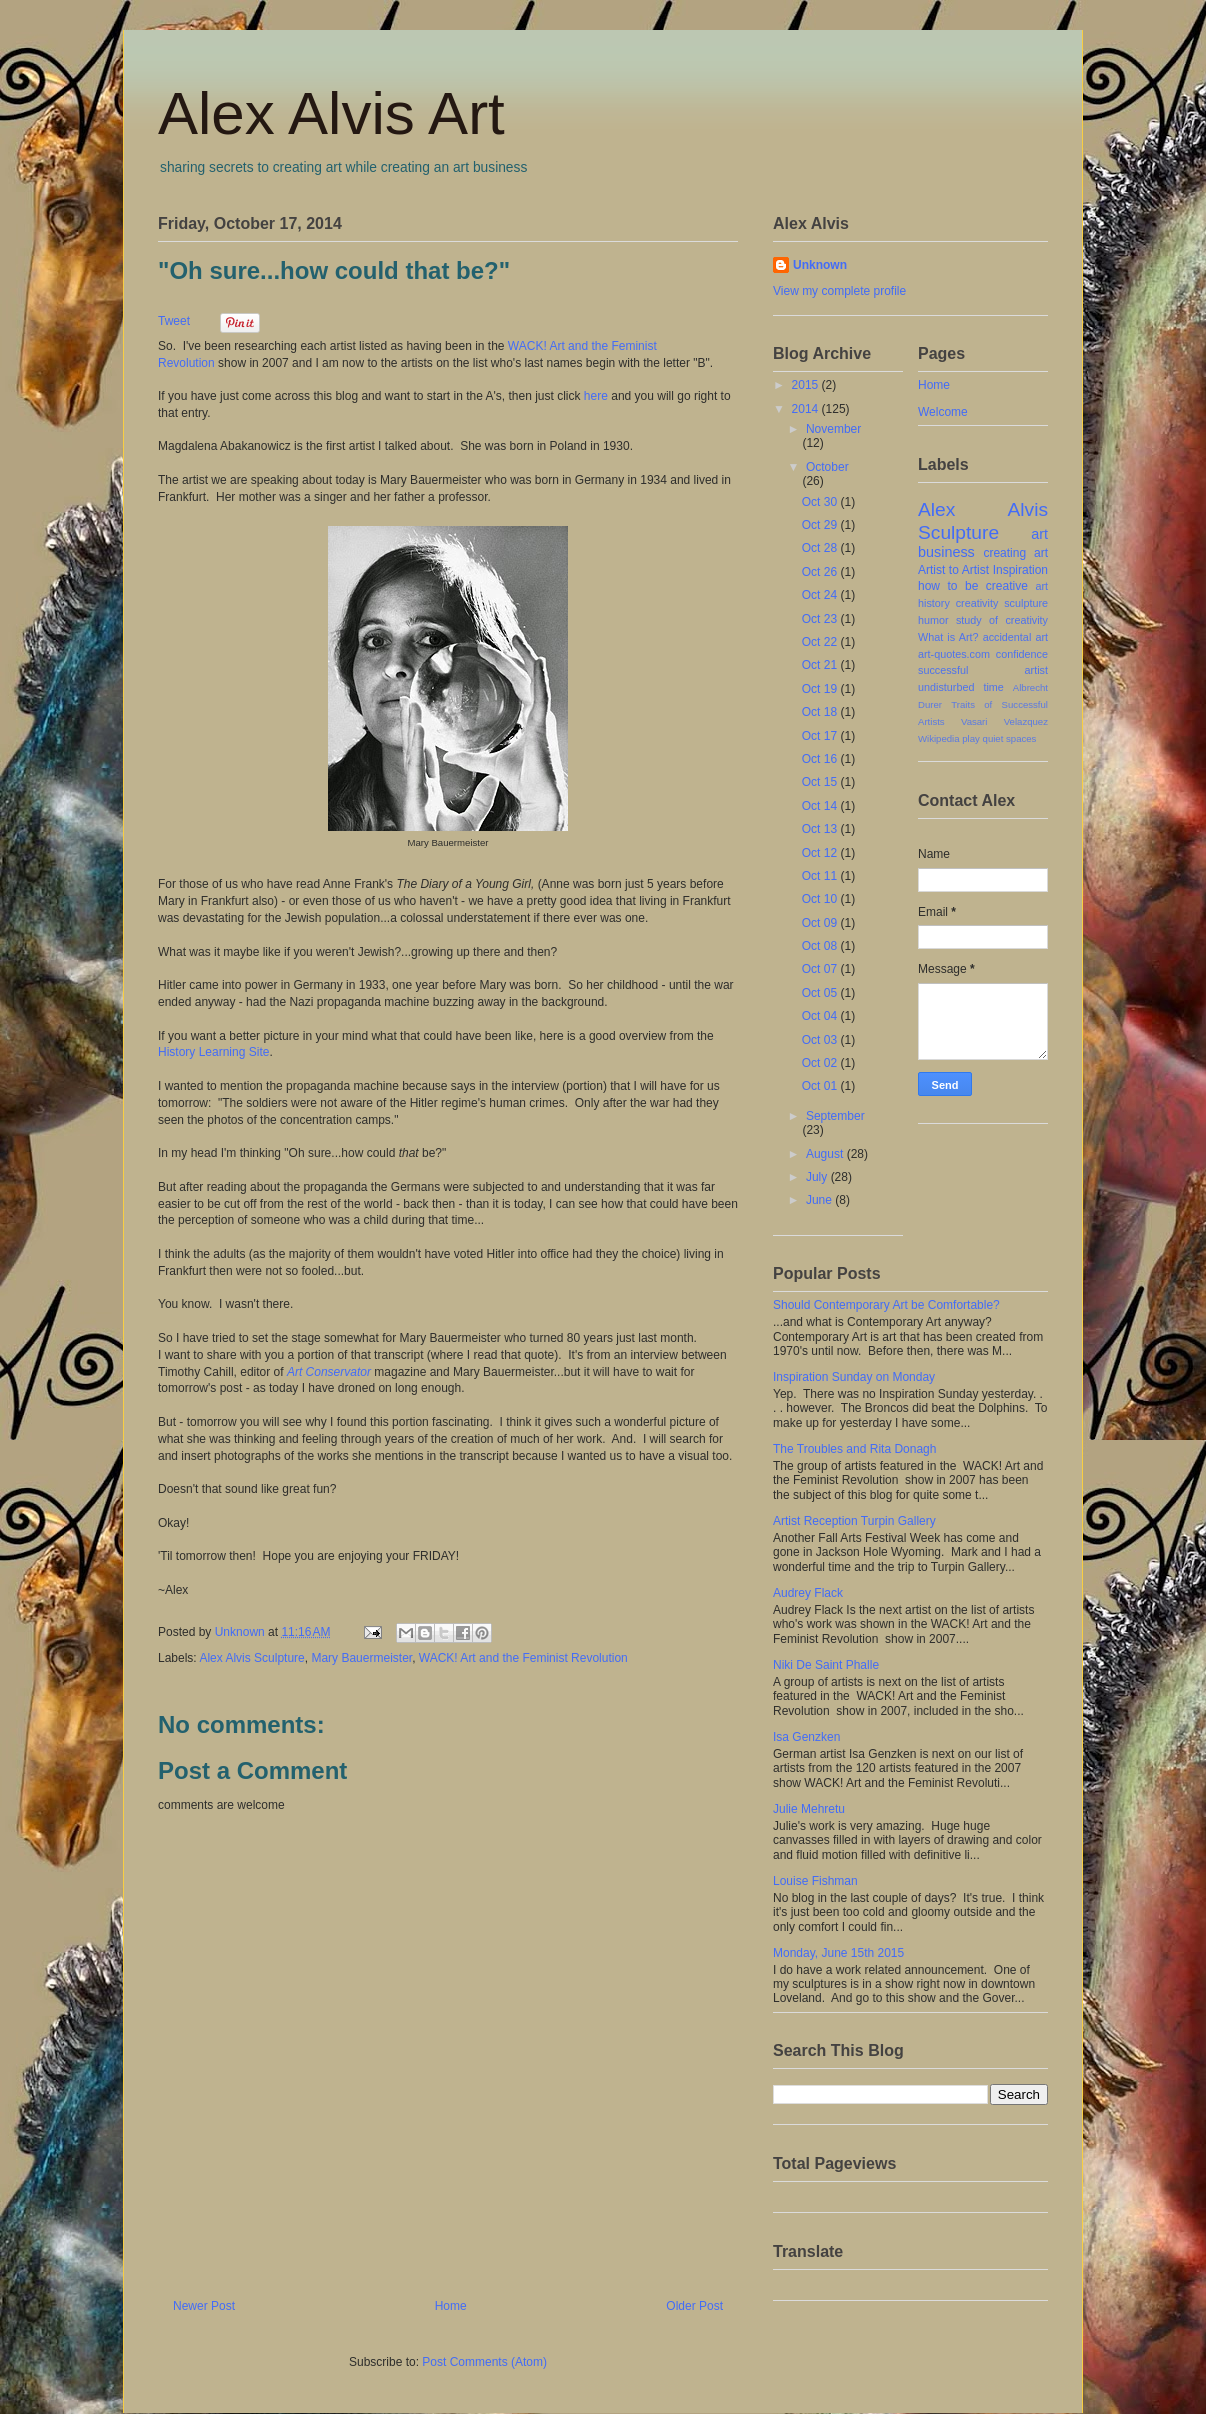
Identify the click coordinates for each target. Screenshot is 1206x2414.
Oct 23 (821, 619)
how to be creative (973, 586)
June (820, 1200)
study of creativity (1002, 620)
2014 (807, 409)
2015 (807, 385)
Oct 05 (821, 993)
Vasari (974, 721)
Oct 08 (821, 946)
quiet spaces (1010, 738)
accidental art (1015, 637)
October (827, 467)
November (833, 429)
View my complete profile (839, 291)
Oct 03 (821, 1040)
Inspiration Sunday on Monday (854, 1377)
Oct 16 (821, 759)
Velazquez (1026, 721)
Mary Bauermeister (361, 1658)
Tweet (174, 321)
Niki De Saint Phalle (826, 1665)
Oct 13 (821, 829)
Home (451, 2306)
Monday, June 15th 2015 (838, 1953)
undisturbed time (961, 687)
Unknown (820, 265)
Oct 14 (821, 806)
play (971, 738)
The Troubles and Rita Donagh (854, 1449)
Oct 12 (821, 853)
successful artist (983, 670)
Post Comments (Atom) (484, 2362)
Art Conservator (329, 1372)
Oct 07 (821, 969)
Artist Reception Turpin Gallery (854, 1521)
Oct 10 (821, 899)
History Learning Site (213, 1052)
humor (933, 620)
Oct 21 (821, 665)
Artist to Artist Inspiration (983, 570)
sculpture (1026, 603)
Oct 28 (821, 548)
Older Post (694, 2306)
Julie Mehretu (809, 1809)
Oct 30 (821, 502)
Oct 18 (821, 712)
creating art (1015, 553)
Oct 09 (821, 923)
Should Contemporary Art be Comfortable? (886, 1305)
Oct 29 (821, 525)
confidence (1022, 654)
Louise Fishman (815, 1881)
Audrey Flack (808, 1593)
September (835, 1116)
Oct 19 (821, 689)
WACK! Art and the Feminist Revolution (523, 1658)
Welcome (943, 412)
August (826, 1154)
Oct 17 (821, 736)
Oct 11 (821, 876)
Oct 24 (821, 595)
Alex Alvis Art (331, 113)
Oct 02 (821, 1063)
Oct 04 (821, 1016)
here (596, 396)
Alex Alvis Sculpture (251, 1658)
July (818, 1177)
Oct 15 (821, 782)
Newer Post (204, 2306)
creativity (977, 603)
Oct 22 (821, 642)
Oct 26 (821, 572)
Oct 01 (821, 1086)
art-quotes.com (954, 654)
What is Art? (948, 637)
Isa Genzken (806, 1737)
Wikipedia (939, 738)
